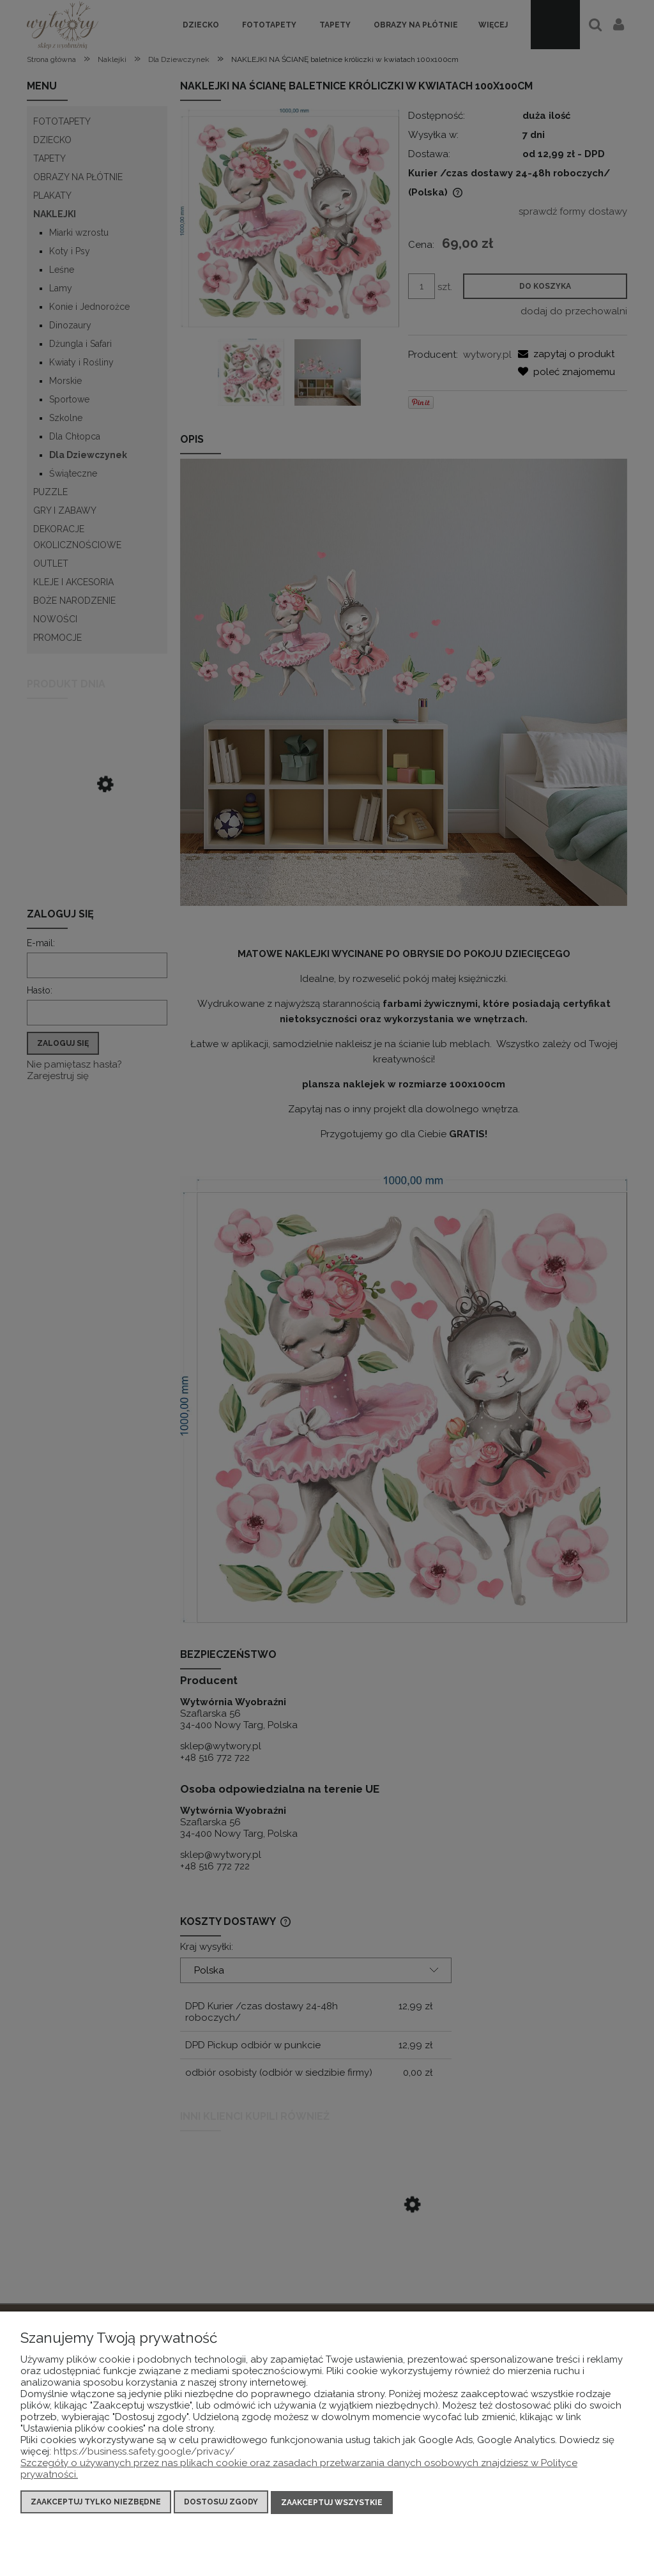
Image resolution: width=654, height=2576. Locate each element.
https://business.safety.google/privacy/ (144, 2452)
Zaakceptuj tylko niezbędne (96, 2503)
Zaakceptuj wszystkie (332, 2503)
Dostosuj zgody (221, 2503)
